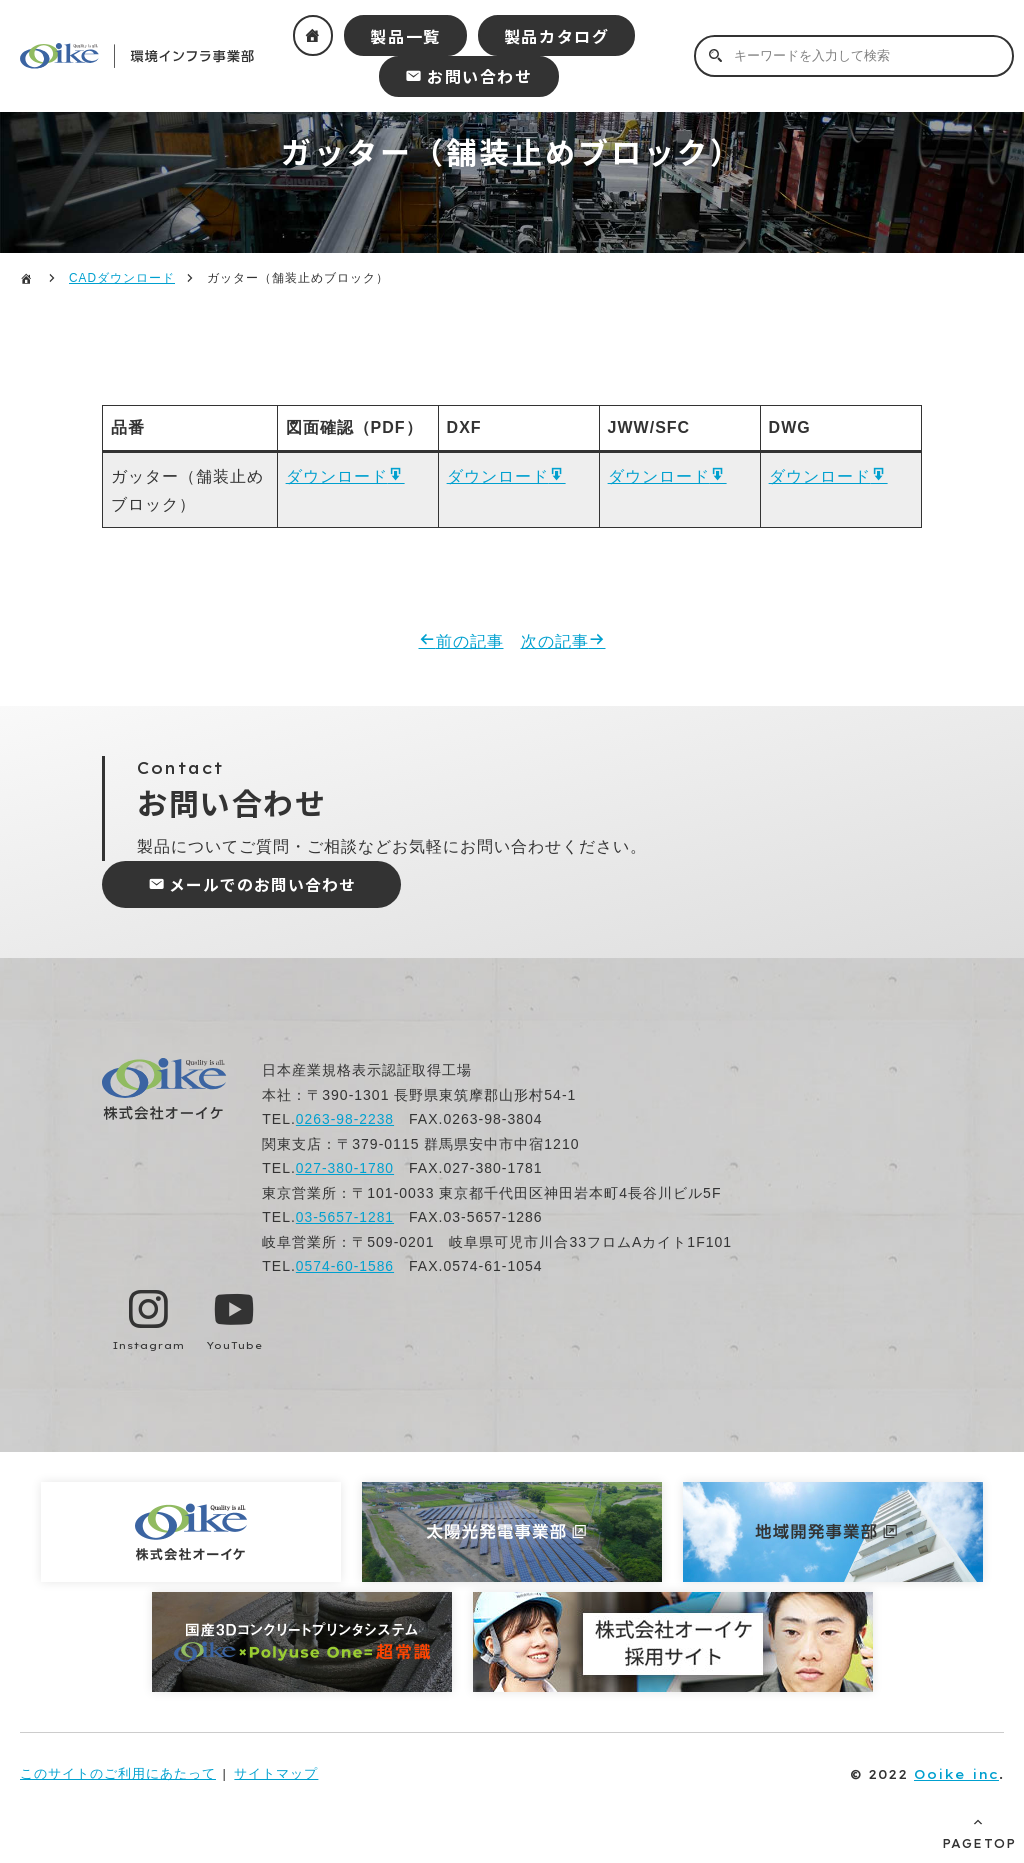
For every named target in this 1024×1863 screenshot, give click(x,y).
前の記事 (470, 643)
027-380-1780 (345, 1171)
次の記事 (555, 643)
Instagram (149, 1346)
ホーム (313, 35)
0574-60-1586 (345, 1269)
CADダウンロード (122, 278)
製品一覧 (405, 36)
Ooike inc (956, 1776)
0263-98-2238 (345, 1122)
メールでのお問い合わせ (264, 887)
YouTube (235, 1346)
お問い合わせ (480, 76)
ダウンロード (337, 477)
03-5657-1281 (345, 1220)
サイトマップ (276, 1775)
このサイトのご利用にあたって (118, 1775)
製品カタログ (557, 36)
